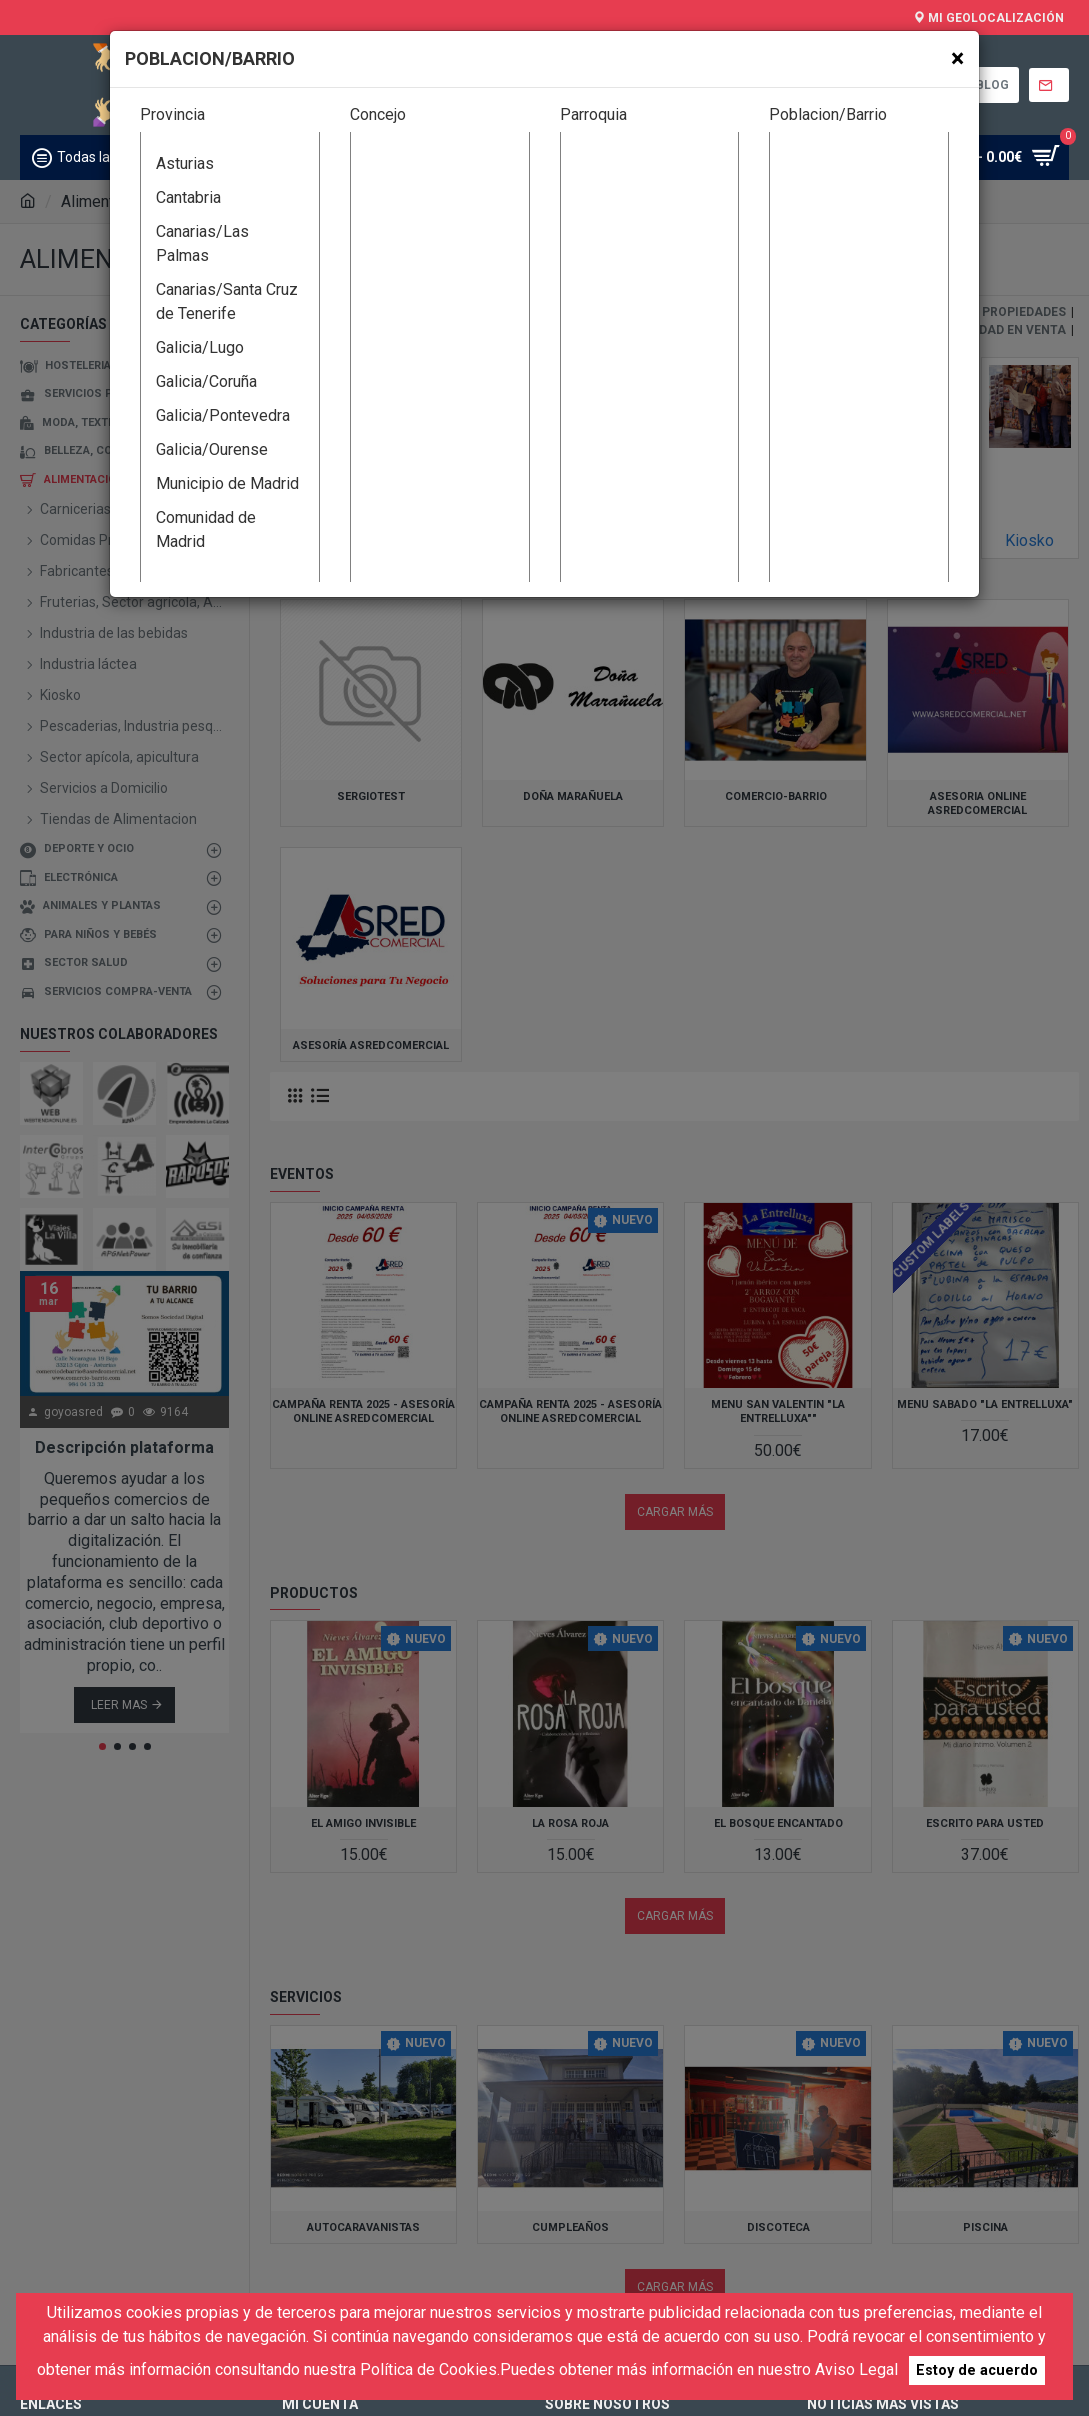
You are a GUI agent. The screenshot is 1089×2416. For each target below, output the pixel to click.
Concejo (378, 114)
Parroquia (593, 114)
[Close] (957, 58)
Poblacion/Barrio (828, 114)
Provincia (172, 114)
